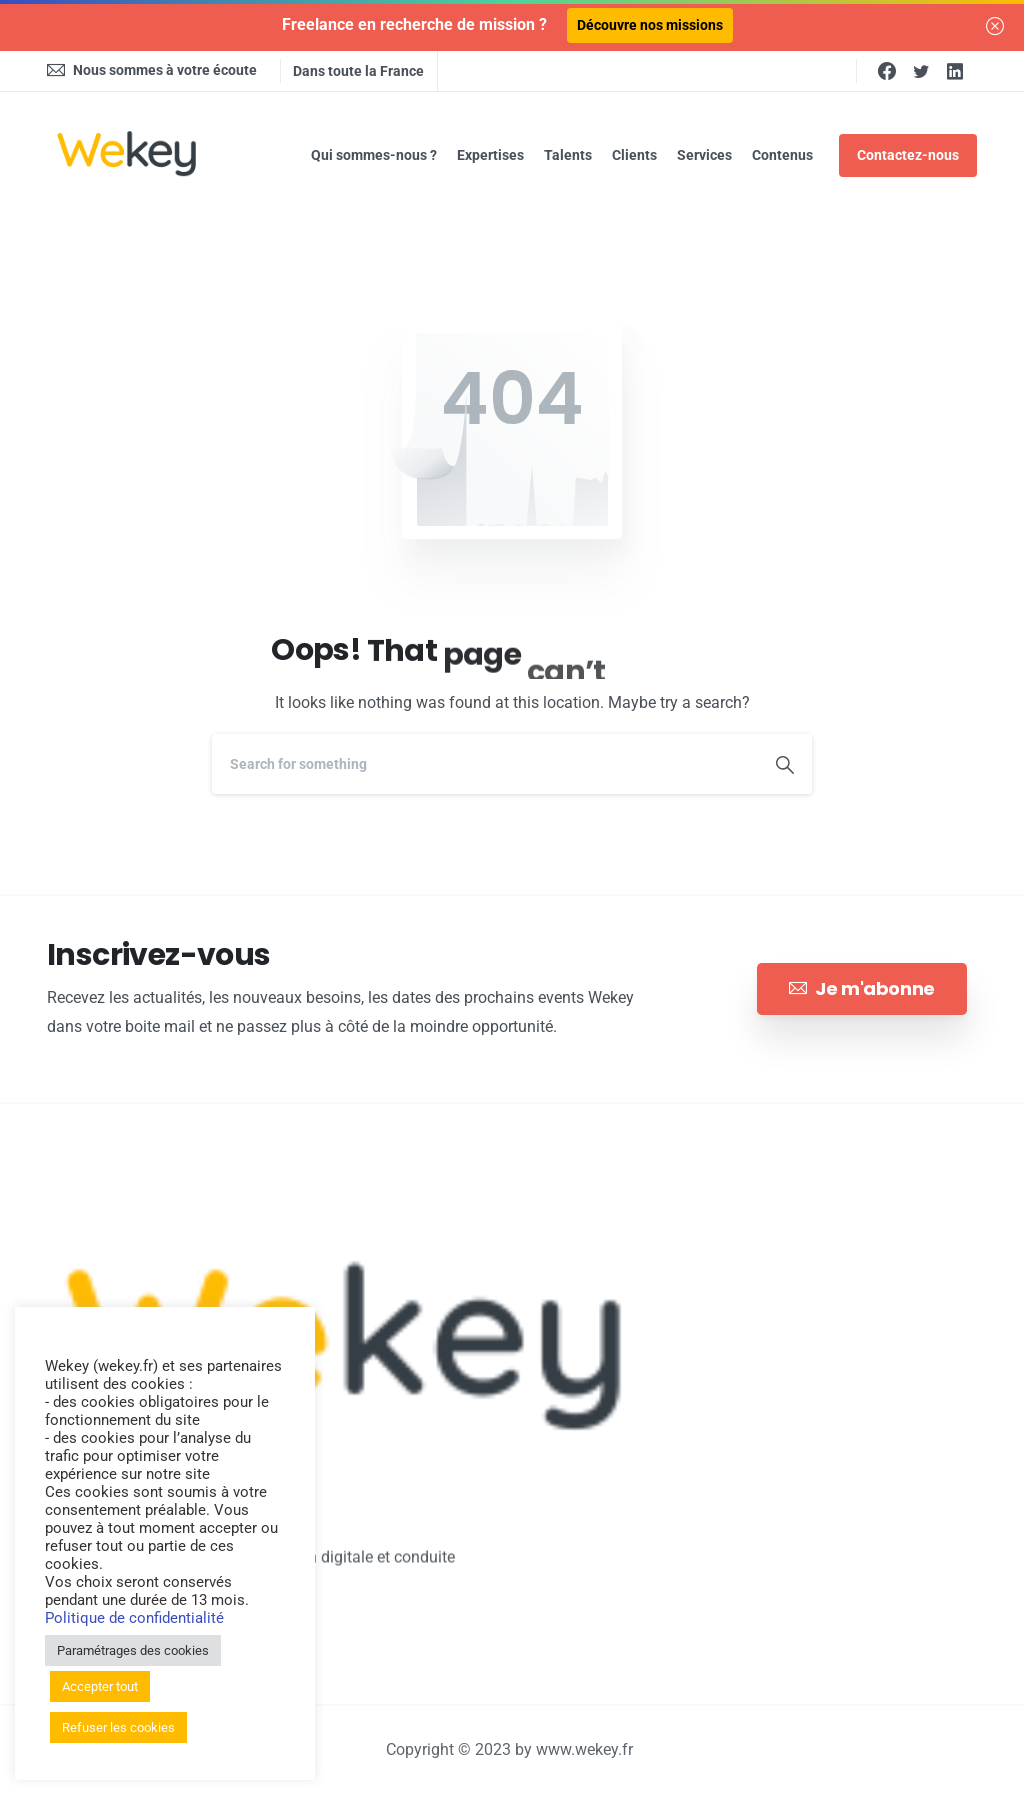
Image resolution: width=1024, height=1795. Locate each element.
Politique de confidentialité (134, 1618)
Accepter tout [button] (100, 1686)
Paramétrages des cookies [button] (133, 1650)
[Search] (485, 764)
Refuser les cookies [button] (118, 1727)
